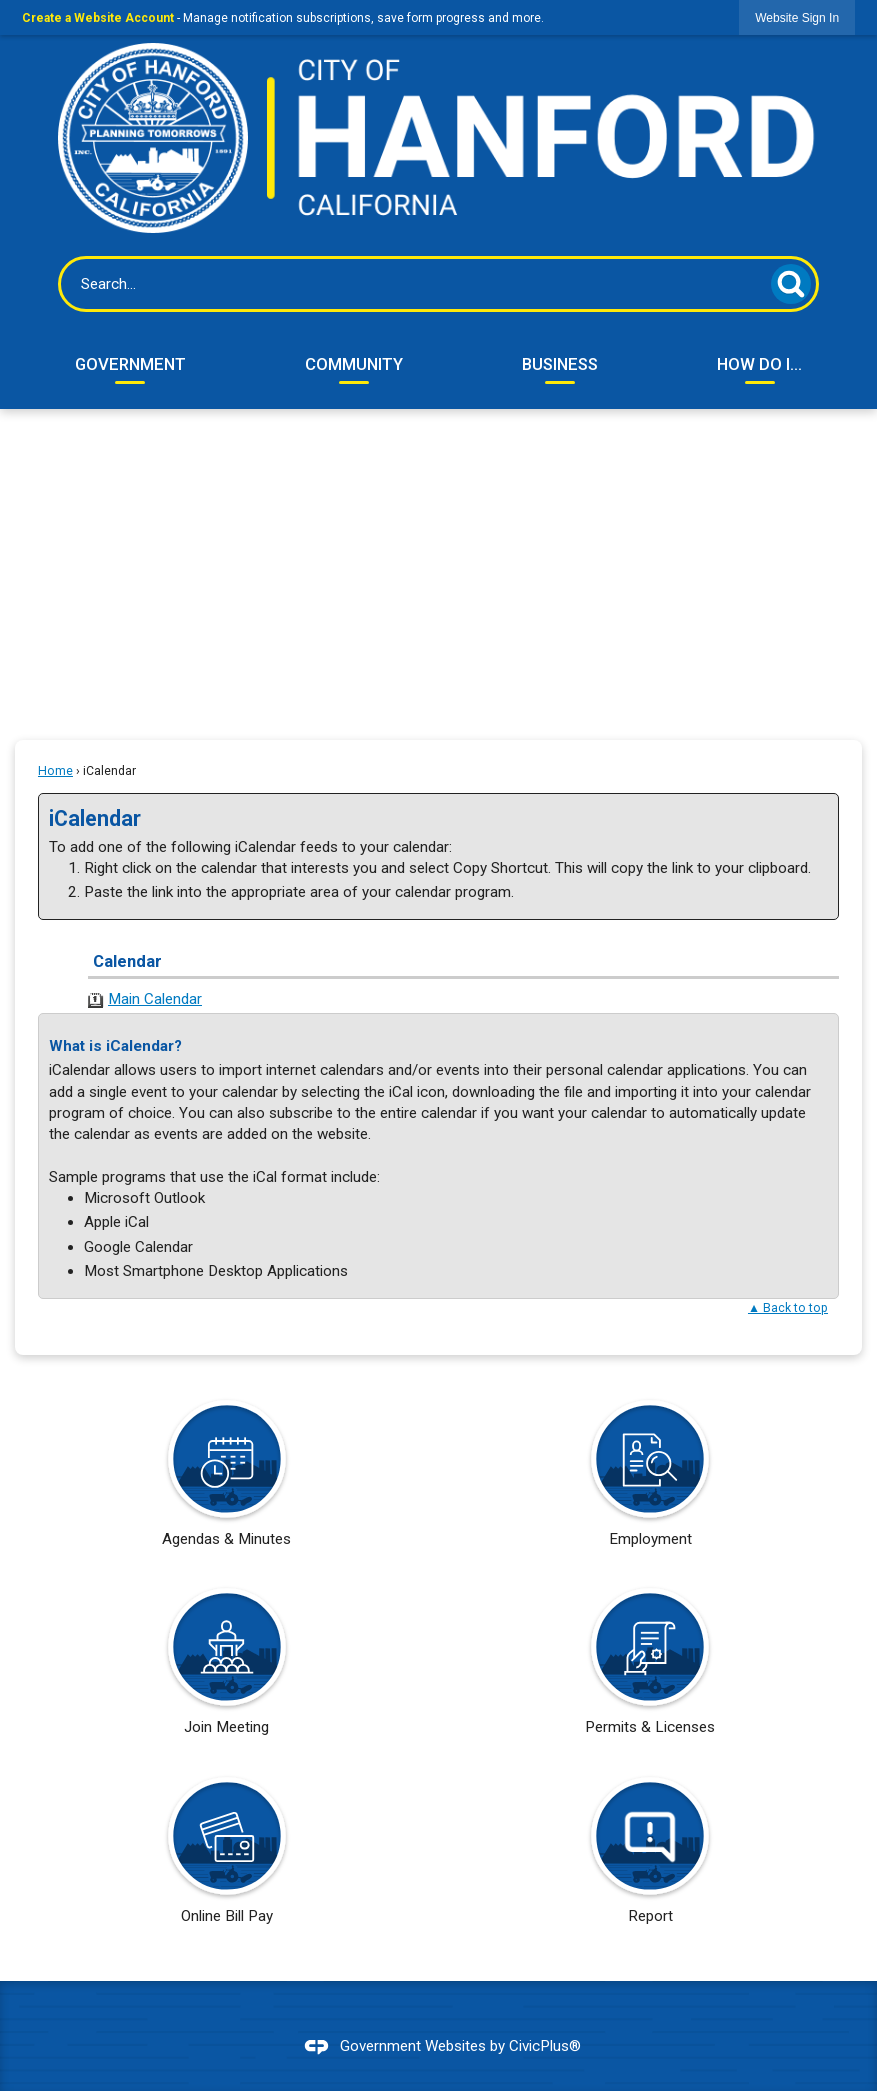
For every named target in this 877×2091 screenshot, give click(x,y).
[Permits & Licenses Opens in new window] (650, 1668)
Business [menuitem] (560, 364)
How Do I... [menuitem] (759, 364)
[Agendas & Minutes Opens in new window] (226, 1480)
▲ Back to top (788, 1308)
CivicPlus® (545, 2046)
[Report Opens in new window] (650, 1857)
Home (55, 771)
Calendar (127, 961)
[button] (791, 284)
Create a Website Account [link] (98, 18)
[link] (797, 17)
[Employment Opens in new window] (650, 1480)
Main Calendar (155, 999)
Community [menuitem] (354, 364)
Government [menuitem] (130, 364)
